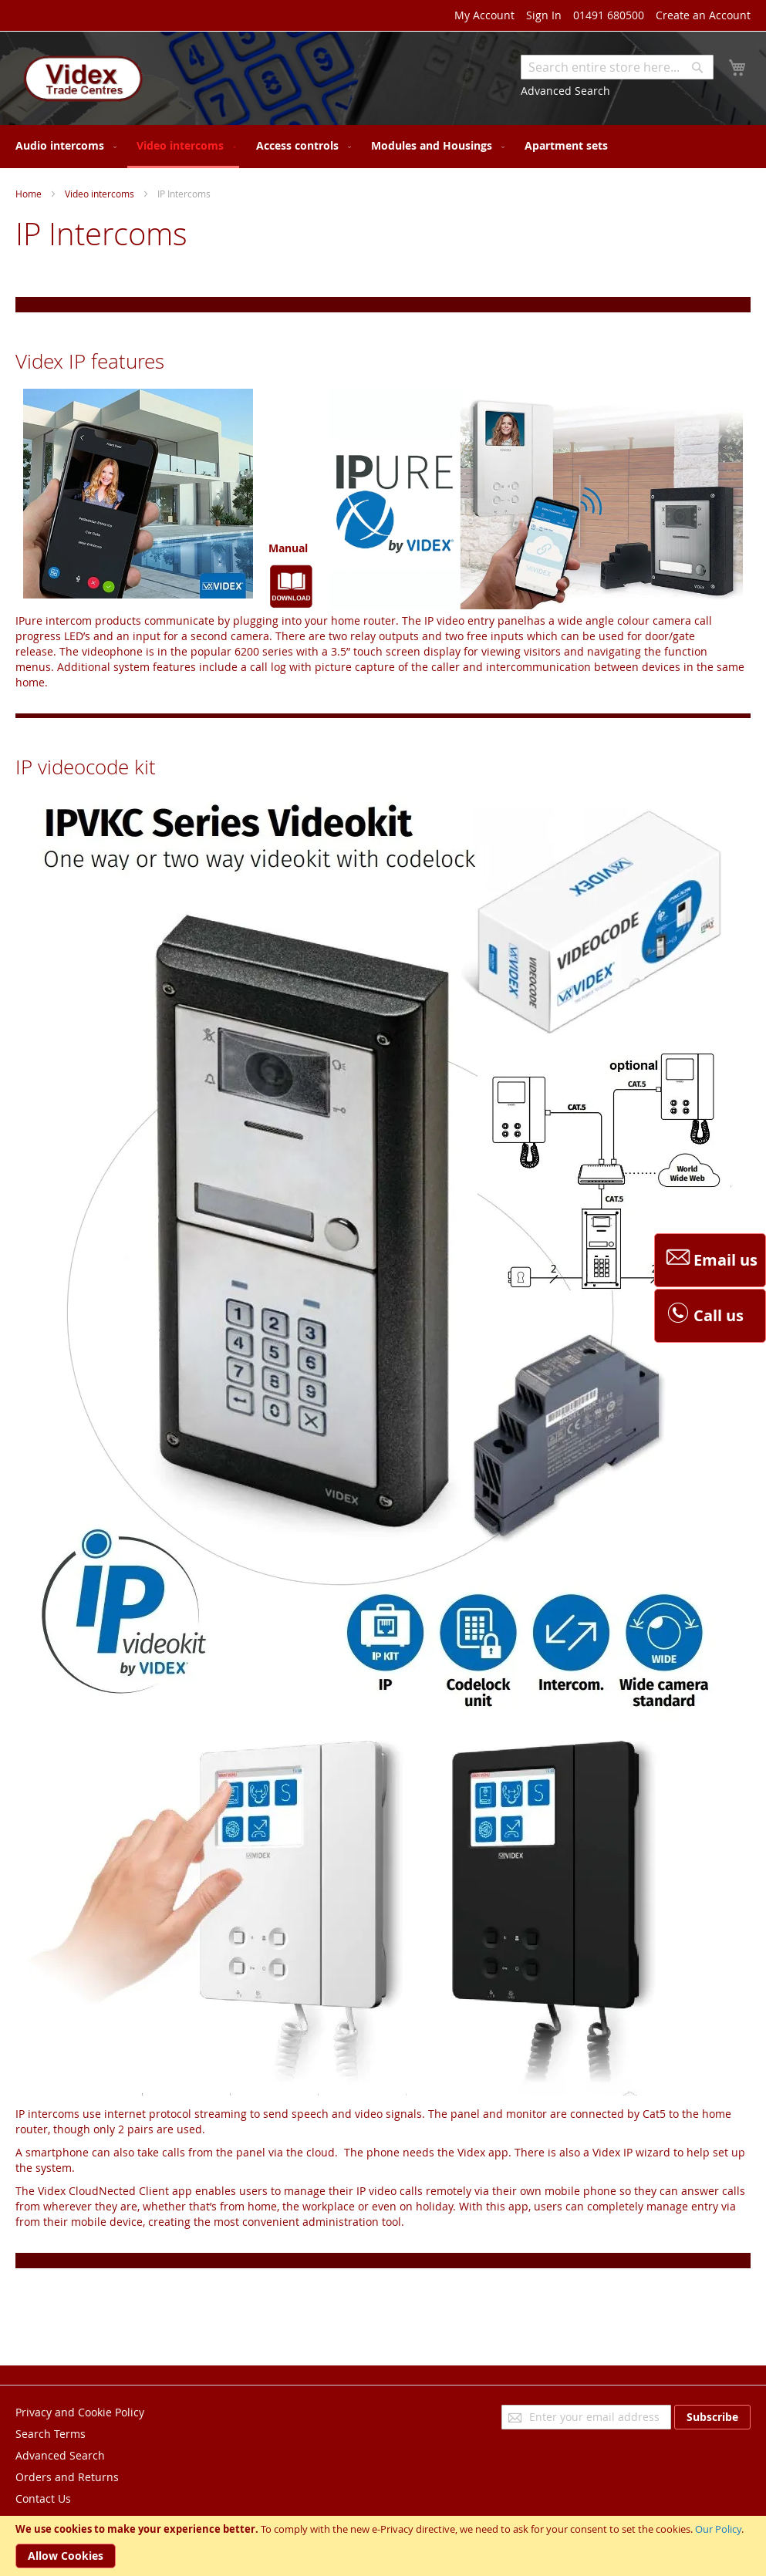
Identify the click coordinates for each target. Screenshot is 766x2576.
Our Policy (718, 2529)
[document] (383, 2546)
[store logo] (81, 80)
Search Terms (50, 2433)
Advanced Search (565, 90)
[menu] (383, 146)
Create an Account (703, 15)
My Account (484, 15)
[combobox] (617, 67)
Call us (703, 1315)
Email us (710, 1260)
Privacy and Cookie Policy (79, 2412)
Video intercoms (99, 193)
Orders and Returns (67, 2477)
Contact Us (43, 2498)
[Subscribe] (712, 2417)
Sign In (544, 15)
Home (28, 193)
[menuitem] (63, 145)
